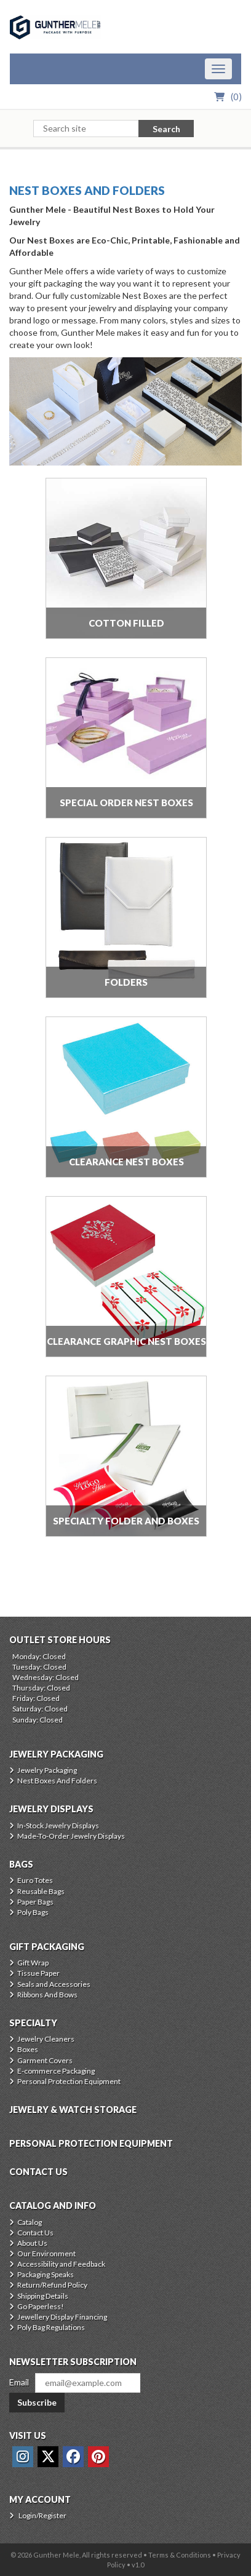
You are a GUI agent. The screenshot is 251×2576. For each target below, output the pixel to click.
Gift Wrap (33, 1962)
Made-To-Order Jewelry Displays (71, 1836)
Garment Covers (45, 2060)
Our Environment (46, 2253)
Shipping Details (42, 2296)
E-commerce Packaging (56, 2070)
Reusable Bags (41, 1891)
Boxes (27, 2049)
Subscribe (37, 2402)
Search (166, 129)
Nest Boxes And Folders (87, 190)
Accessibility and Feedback (61, 2264)
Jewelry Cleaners (45, 2038)
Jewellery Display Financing (62, 2316)
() (236, 96)
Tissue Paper (38, 1973)
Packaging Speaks (45, 2274)
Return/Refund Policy (52, 2284)
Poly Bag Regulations (51, 2327)
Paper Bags (35, 1901)
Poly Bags (33, 1912)
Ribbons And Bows (47, 1994)
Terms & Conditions (179, 2555)
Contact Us (35, 2232)
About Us (32, 2243)
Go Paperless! (40, 2306)
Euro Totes (35, 1880)
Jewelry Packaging (47, 1770)
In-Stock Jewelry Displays (58, 1825)
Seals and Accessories (53, 1984)
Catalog (29, 2222)
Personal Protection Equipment (69, 2081)
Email (19, 2382)
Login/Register (42, 2515)
